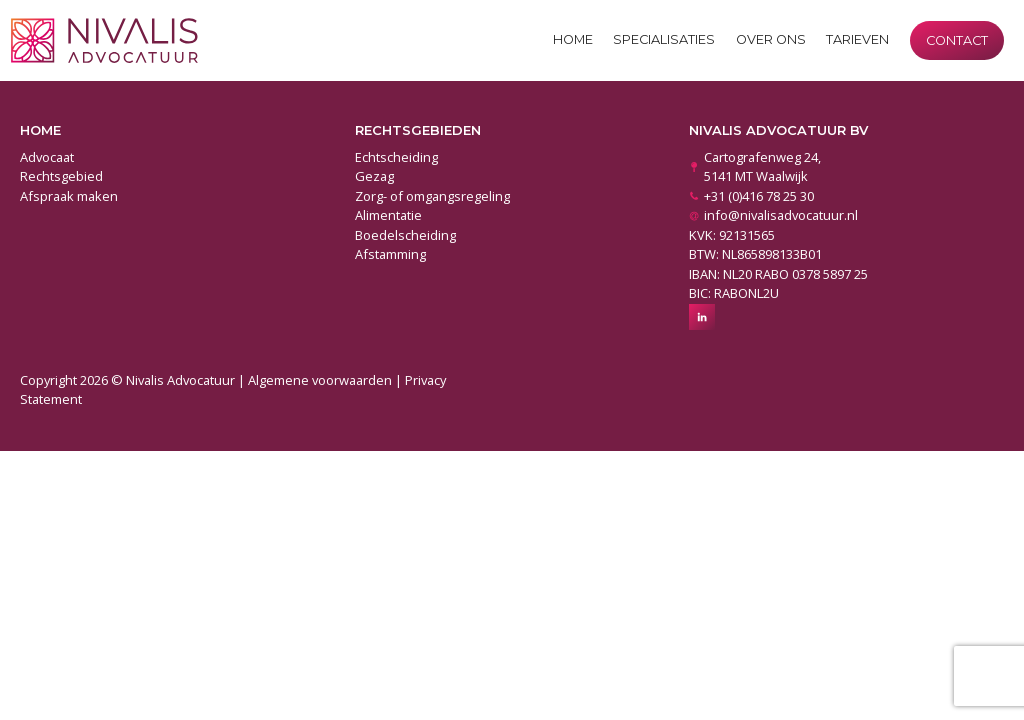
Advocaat (47, 157)
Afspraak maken (69, 196)
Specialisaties (664, 39)
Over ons (771, 39)
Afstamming (390, 254)
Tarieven (857, 39)
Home (573, 39)
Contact (957, 40)
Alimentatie (388, 215)
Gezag (374, 176)
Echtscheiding (396, 157)
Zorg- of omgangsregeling (432, 196)
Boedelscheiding (405, 235)
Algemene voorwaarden (320, 380)
